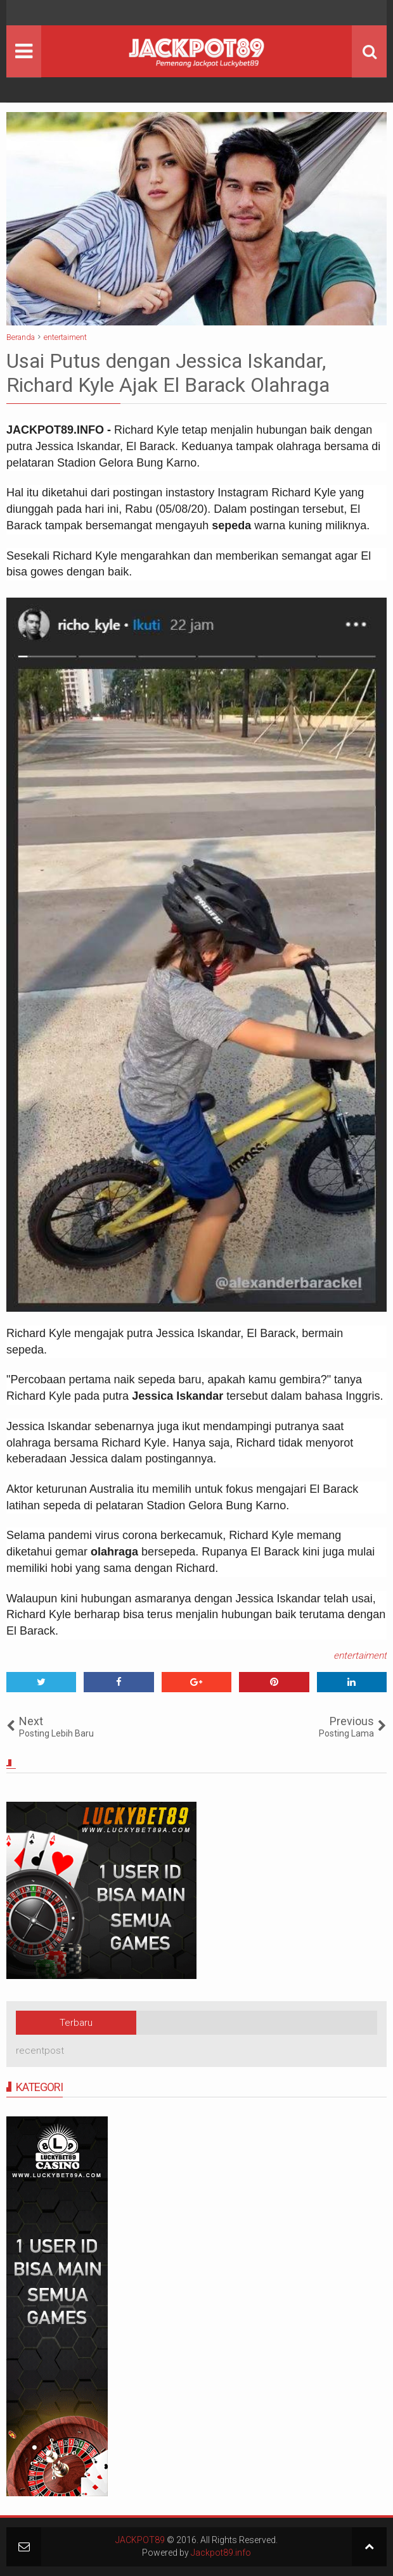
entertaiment (360, 1655)
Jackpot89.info (221, 2553)
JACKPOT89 (140, 2540)
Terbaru (76, 2022)
